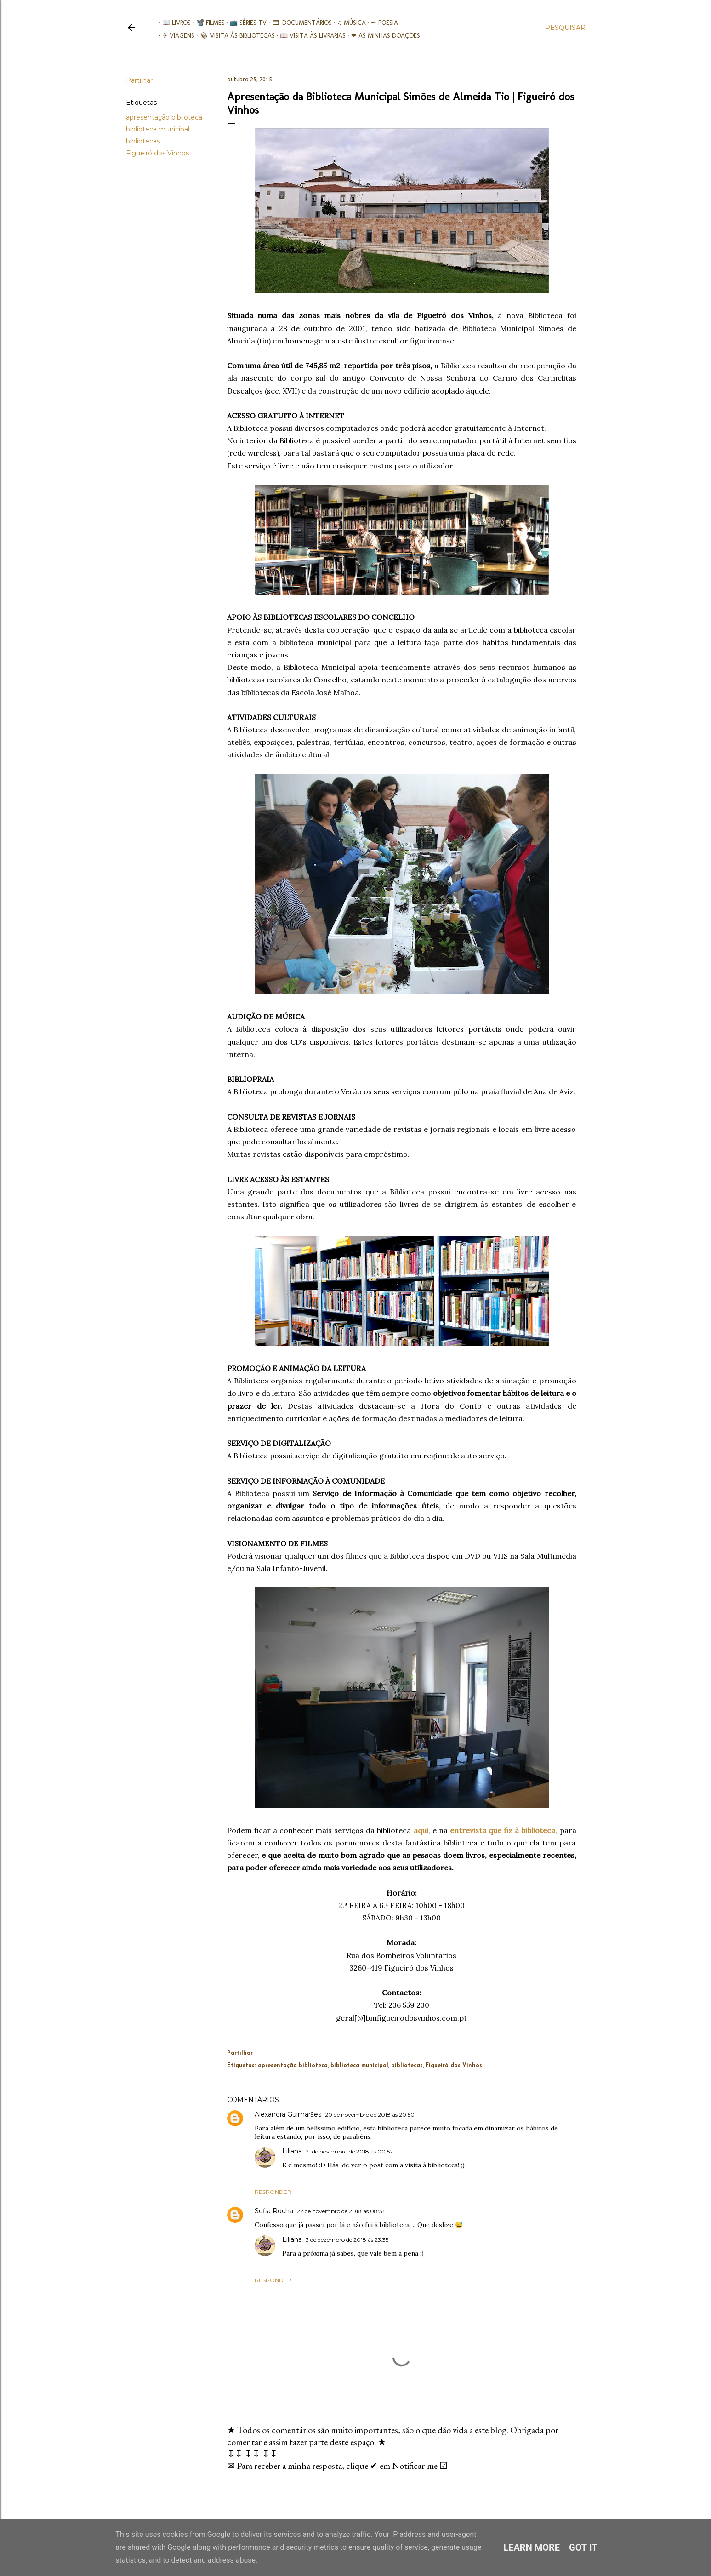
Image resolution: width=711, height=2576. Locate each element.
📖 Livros (173, 23)
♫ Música (348, 23)
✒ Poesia (381, 23)
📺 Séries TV (245, 23)
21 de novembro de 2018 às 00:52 (349, 2151)
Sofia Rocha (274, 2211)
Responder (273, 2191)
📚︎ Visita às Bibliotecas (233, 36)
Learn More (531, 2547)
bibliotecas (143, 141)
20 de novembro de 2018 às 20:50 (370, 2114)
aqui (421, 1830)
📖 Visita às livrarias (309, 36)
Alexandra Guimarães (288, 2114)
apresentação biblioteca (164, 117)
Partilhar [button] (139, 80)
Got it (583, 2547)
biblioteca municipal (157, 129)
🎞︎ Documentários (298, 23)
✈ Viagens (175, 36)
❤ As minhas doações (381, 36)
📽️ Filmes (207, 23)
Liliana (292, 2151)
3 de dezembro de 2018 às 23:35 (347, 2239)
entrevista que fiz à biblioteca (503, 1830)
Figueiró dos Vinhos (157, 153)
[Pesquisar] (565, 28)
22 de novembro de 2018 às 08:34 (341, 2211)
